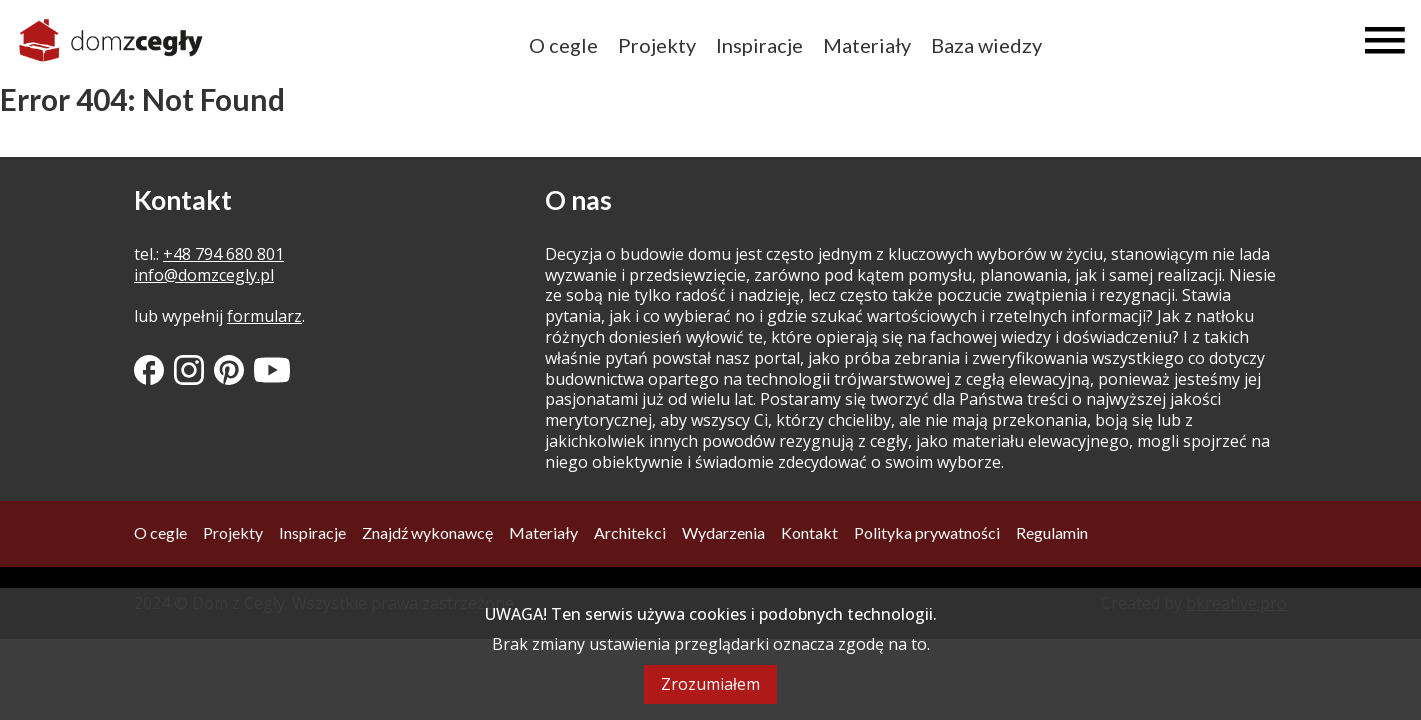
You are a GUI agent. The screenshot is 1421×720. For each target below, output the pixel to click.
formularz (264, 316)
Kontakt (809, 532)
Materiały (867, 45)
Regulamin (1052, 532)
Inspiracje (759, 45)
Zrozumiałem (710, 684)
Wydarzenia (723, 532)
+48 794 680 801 (223, 254)
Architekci (630, 532)
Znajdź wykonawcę (427, 532)
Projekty (657, 45)
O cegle (563, 45)
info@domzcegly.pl (204, 275)
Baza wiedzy (986, 45)
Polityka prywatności (927, 532)
